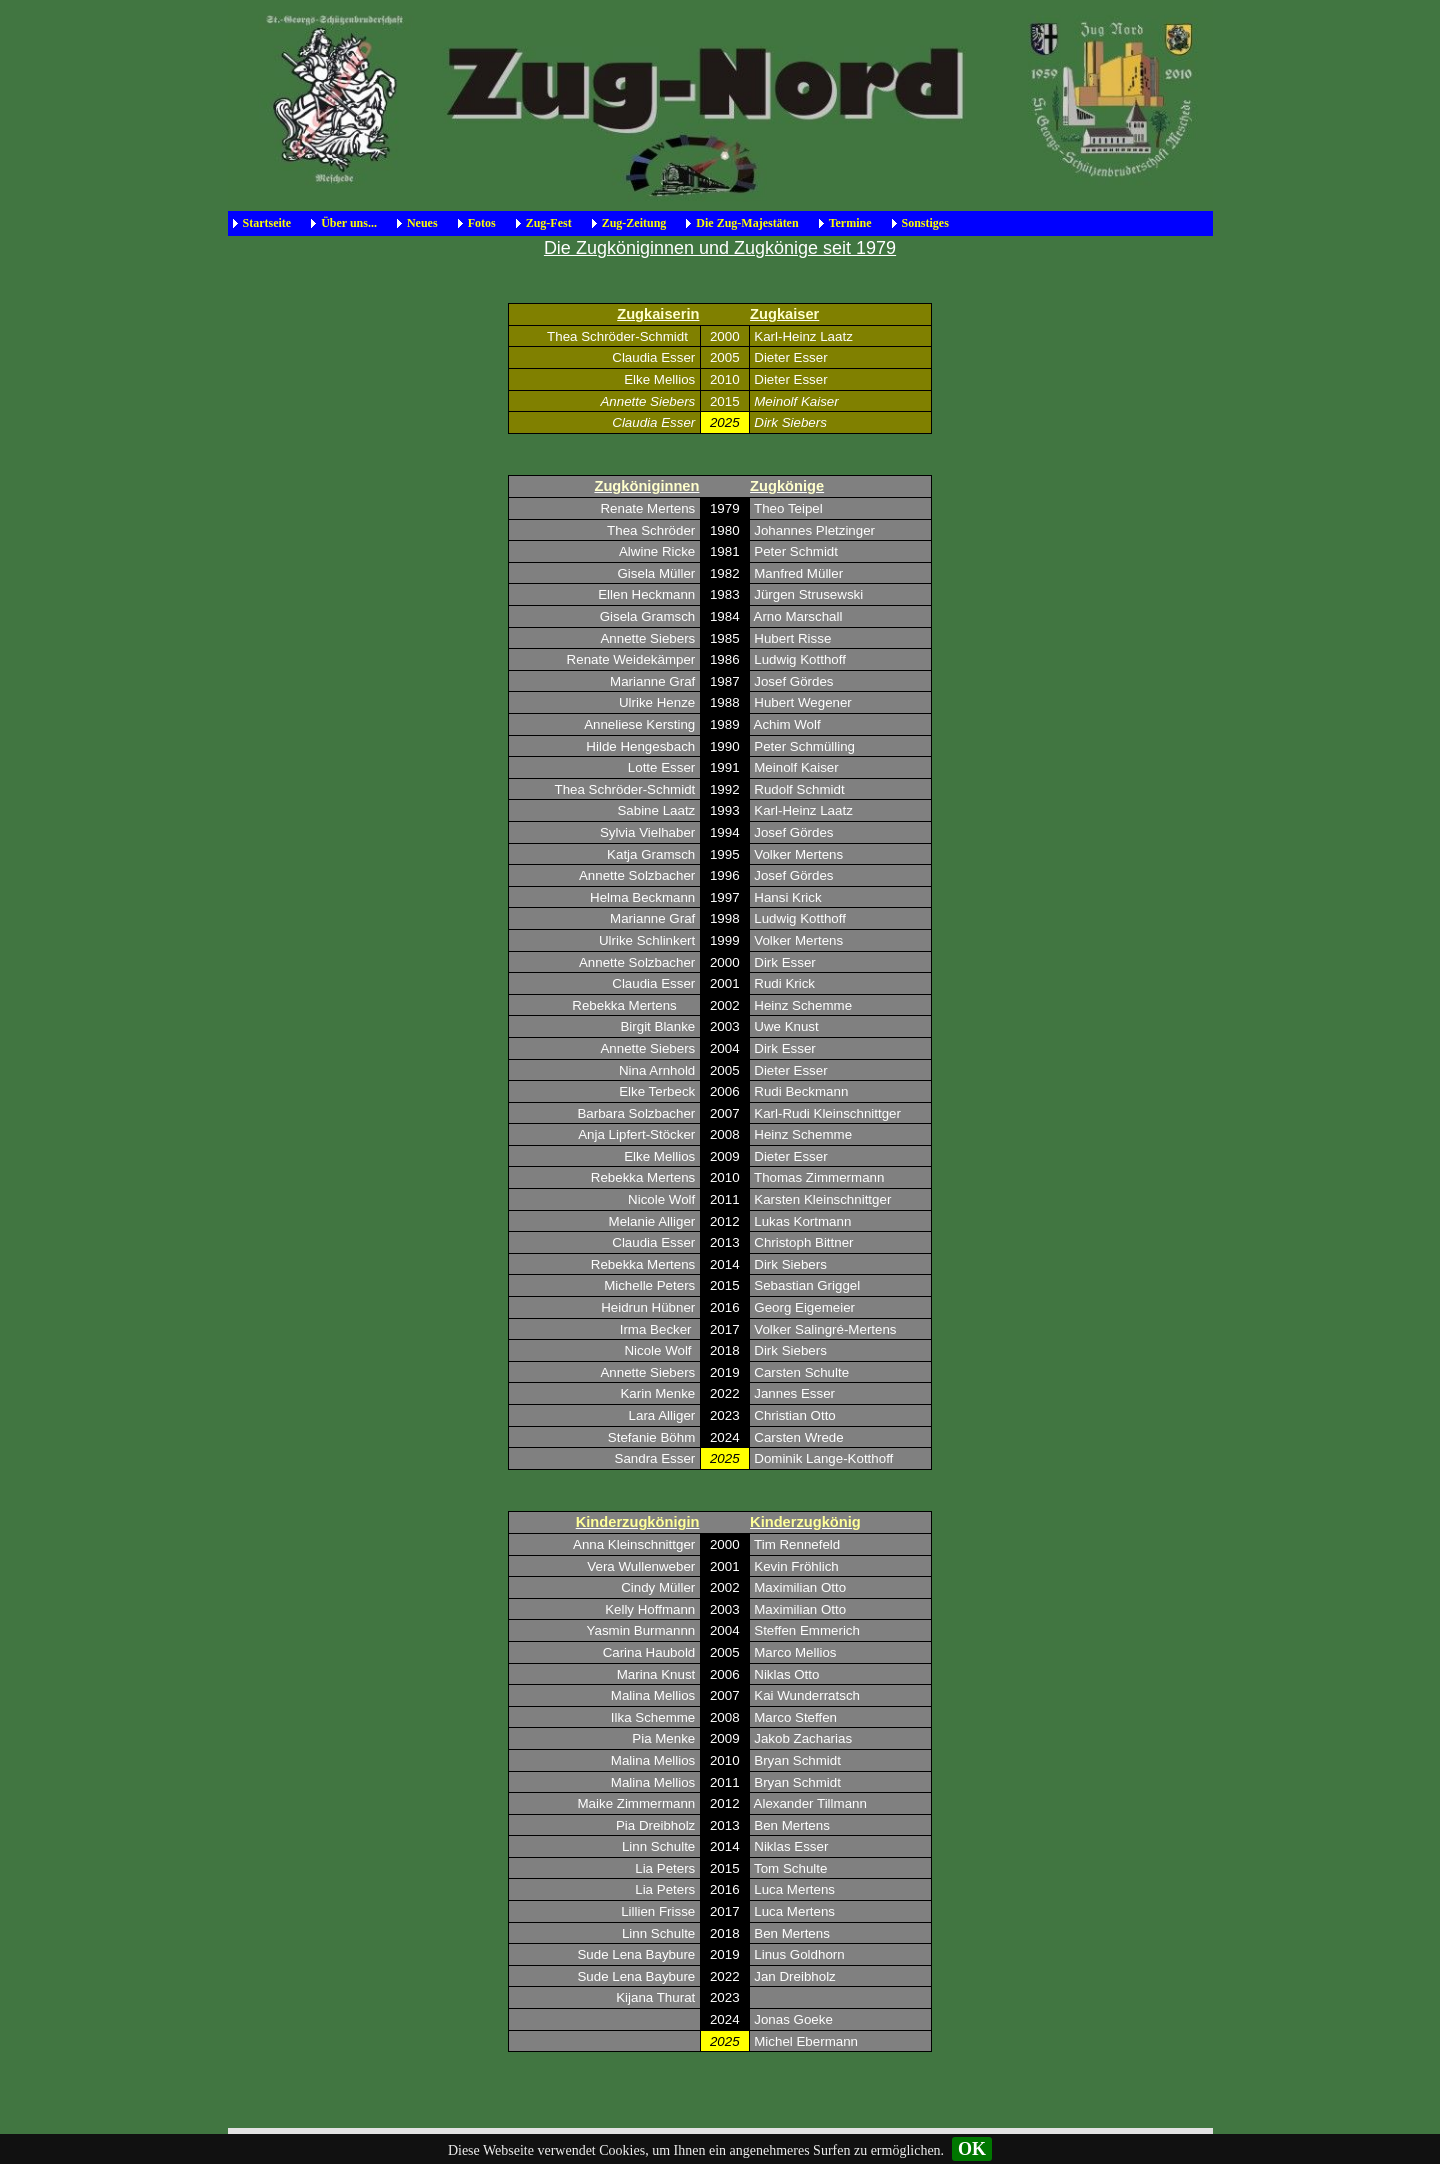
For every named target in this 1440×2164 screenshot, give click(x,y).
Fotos (482, 223)
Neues (422, 223)
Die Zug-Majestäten (747, 223)
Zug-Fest (549, 223)
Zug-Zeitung (634, 223)
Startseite (267, 223)
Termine (850, 223)
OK (972, 2149)
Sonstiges (925, 223)
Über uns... (349, 223)
